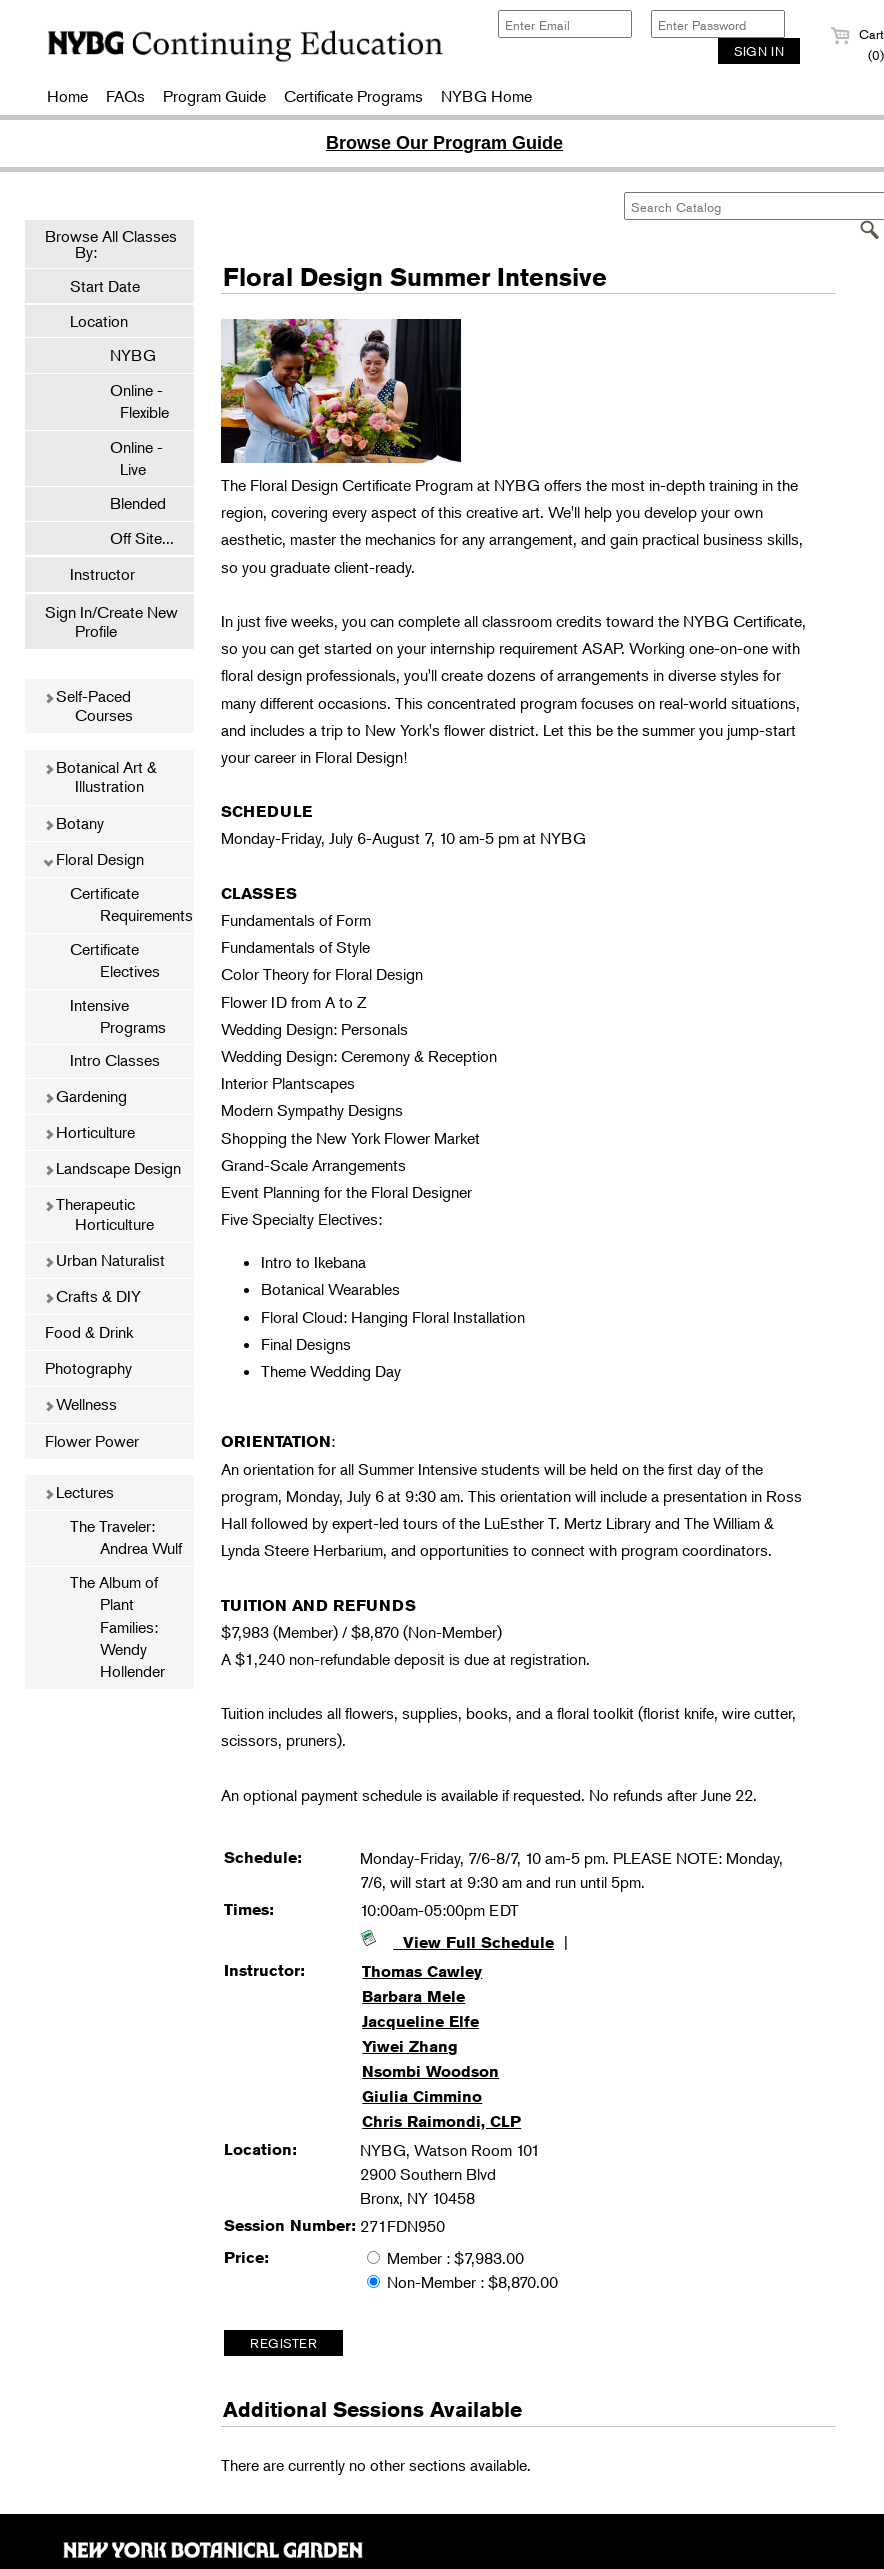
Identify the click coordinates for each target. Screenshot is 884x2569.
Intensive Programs (118, 1016)
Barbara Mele (413, 1996)
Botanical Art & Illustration (100, 776)
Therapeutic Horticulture (99, 1213)
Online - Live (126, 458)
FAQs (125, 96)
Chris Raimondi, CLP (441, 2121)
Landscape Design (112, 1168)
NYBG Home (486, 96)
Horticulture (89, 1132)
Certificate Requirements (131, 904)
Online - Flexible (129, 401)
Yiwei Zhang (410, 2046)
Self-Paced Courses (88, 705)
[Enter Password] (718, 24)
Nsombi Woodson (430, 2071)
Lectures (79, 1492)
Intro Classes (115, 1060)
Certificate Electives (115, 960)
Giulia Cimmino (422, 2096)
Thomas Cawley (422, 1971)
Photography (88, 1368)
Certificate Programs (353, 96)
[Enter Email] (565, 24)
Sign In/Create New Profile (111, 621)
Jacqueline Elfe (420, 2021)
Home (67, 96)
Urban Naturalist (104, 1260)
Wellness (80, 1404)
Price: (246, 2257)
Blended (128, 503)
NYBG (123, 355)
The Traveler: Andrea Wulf (126, 1537)
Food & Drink (89, 1332)
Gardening (85, 1096)
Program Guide (214, 96)
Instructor (102, 574)
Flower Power (92, 1441)
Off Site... (132, 538)
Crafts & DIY (92, 1296)
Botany (74, 823)
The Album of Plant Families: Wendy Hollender (117, 1627)
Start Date (105, 286)
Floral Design (94, 859)
